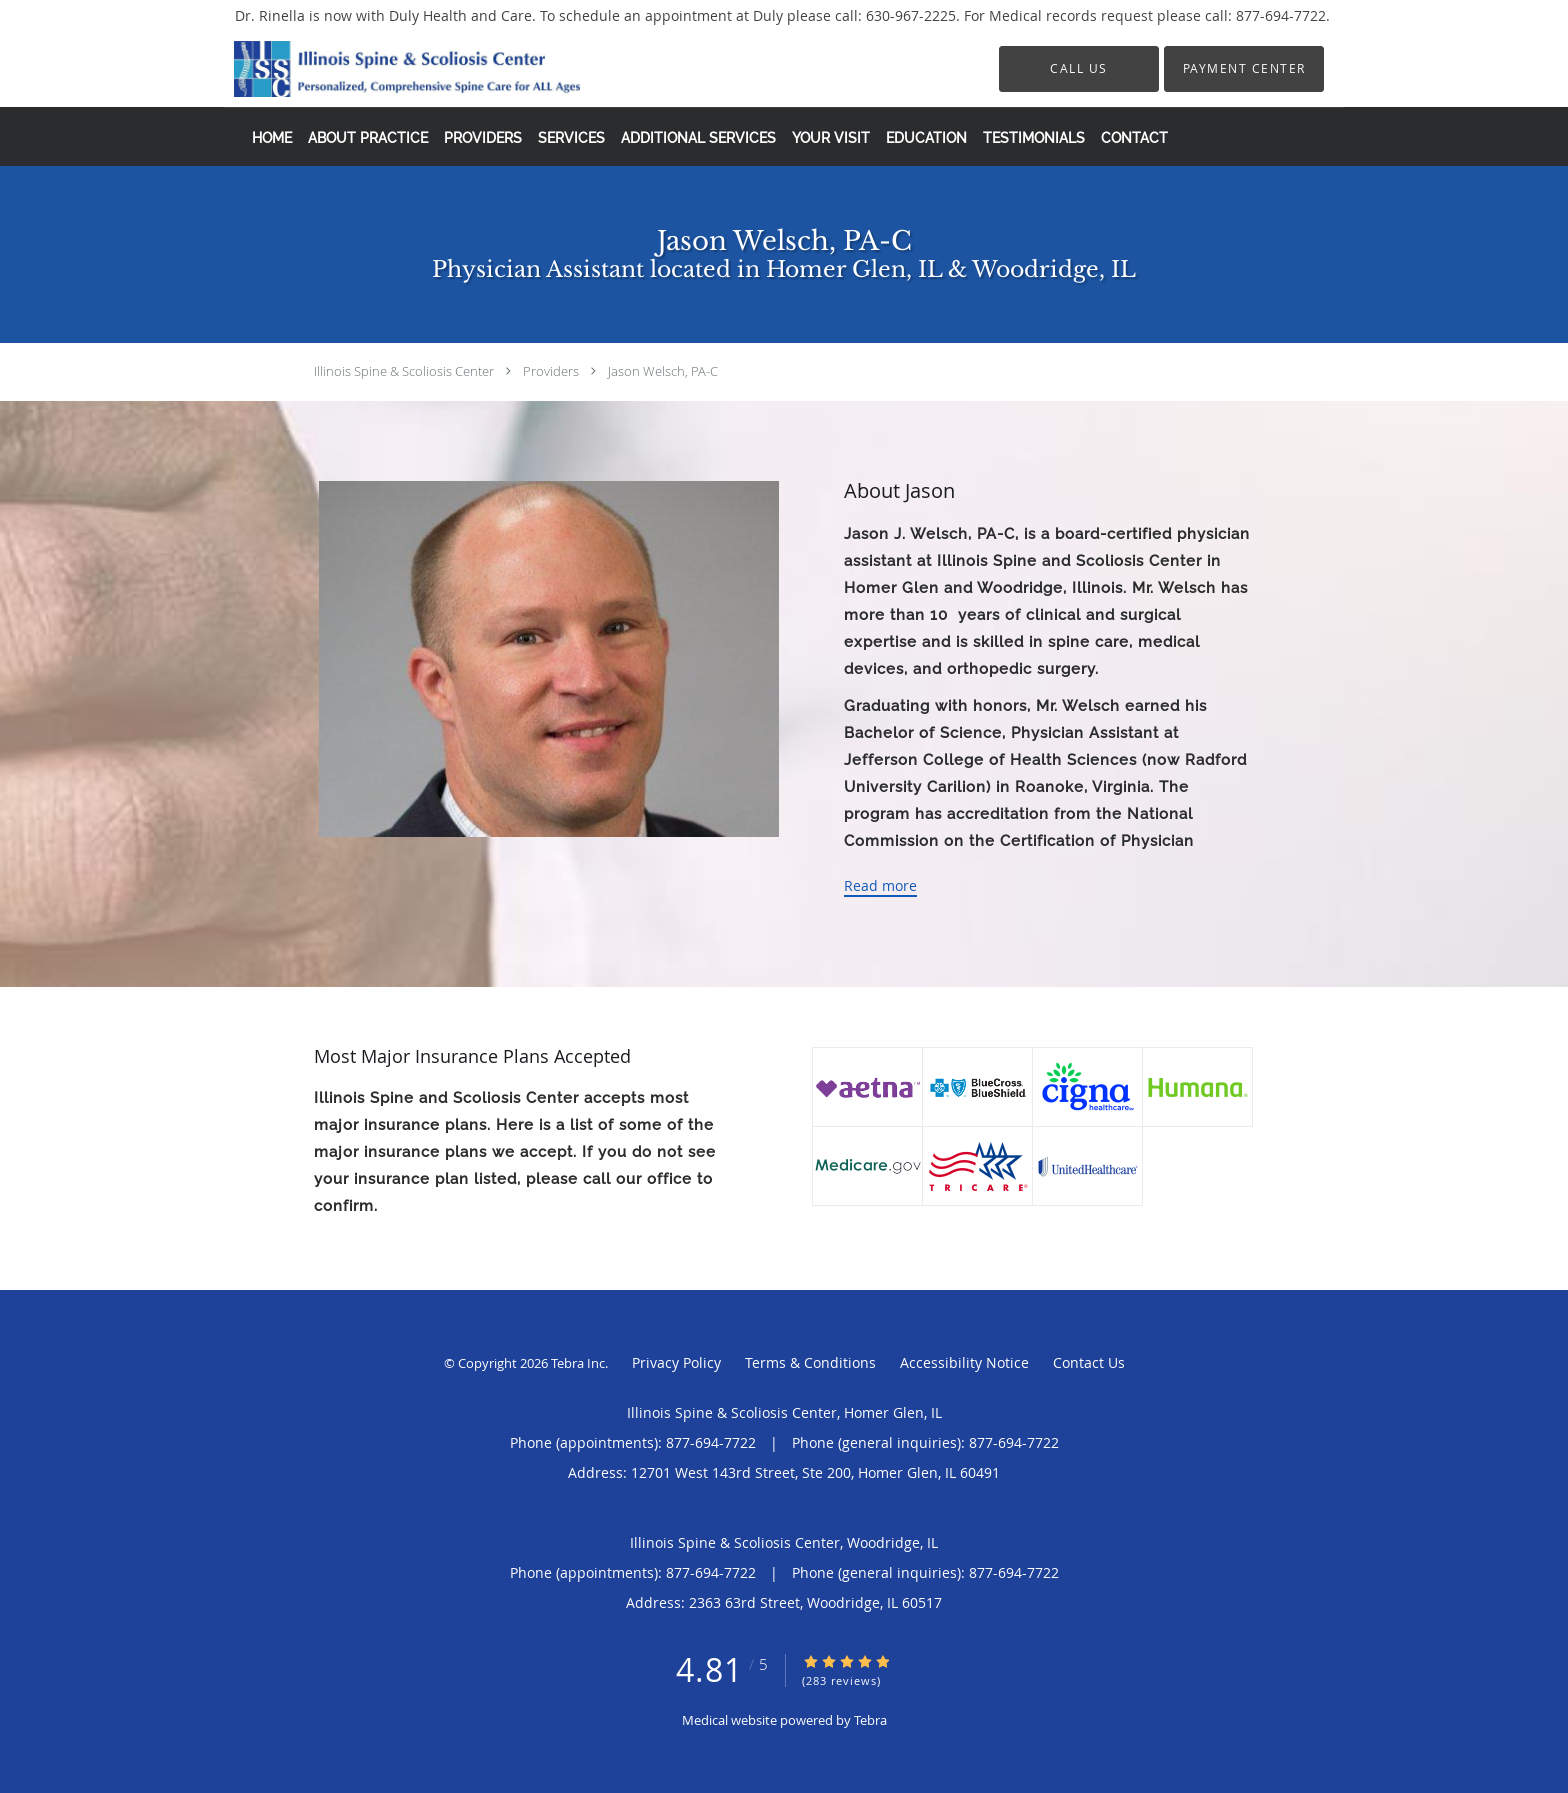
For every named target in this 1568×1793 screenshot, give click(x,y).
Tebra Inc (578, 1363)
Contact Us (1089, 1362)
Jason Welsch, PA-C (663, 371)
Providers (551, 371)
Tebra (870, 1720)
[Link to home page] (377, 69)
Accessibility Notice (964, 1362)
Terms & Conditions (810, 1362)
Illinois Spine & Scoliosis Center (404, 371)
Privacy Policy (676, 1362)
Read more (880, 886)
